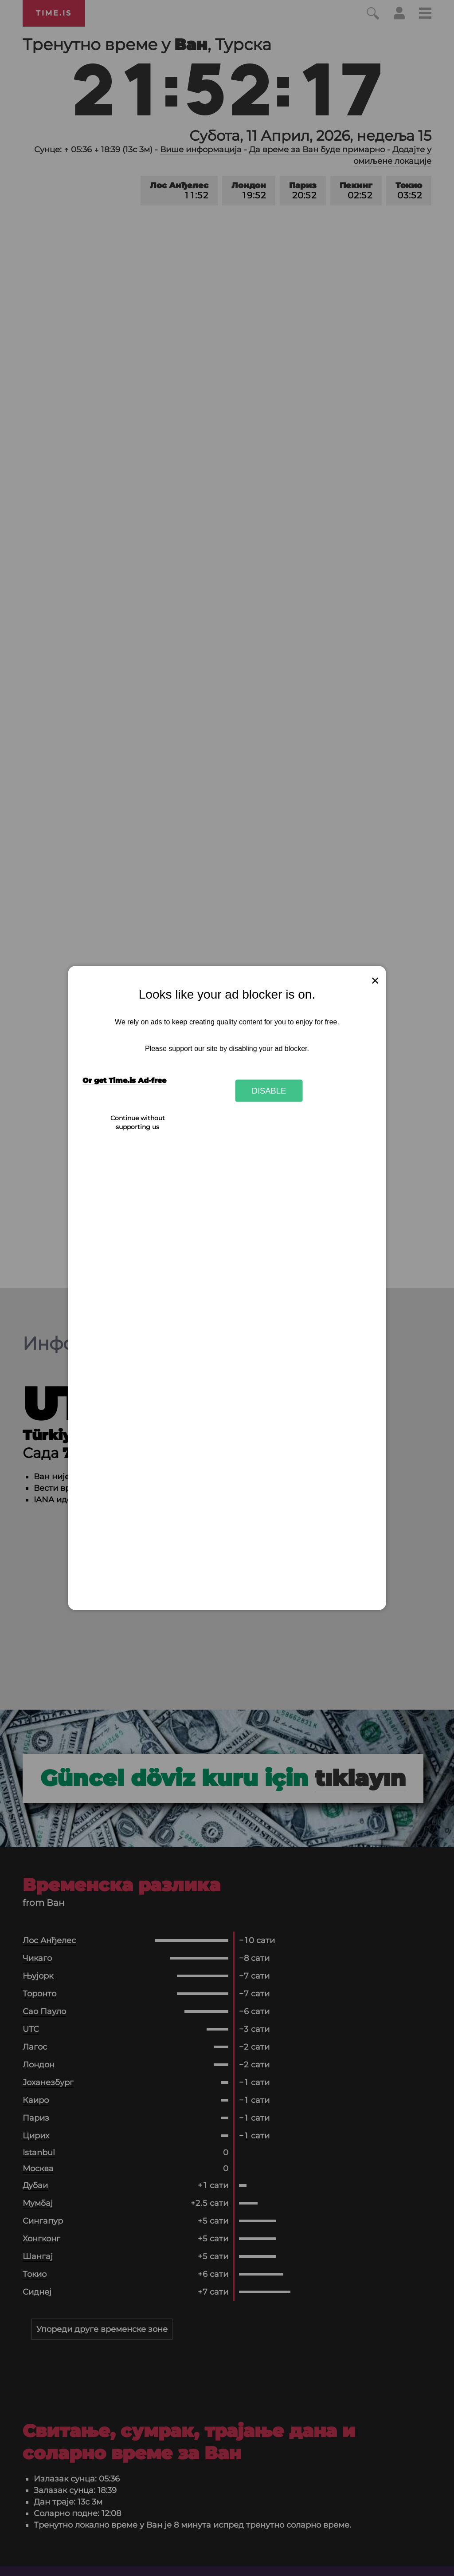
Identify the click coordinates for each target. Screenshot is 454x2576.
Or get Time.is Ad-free (124, 1080)
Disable (269, 1090)
